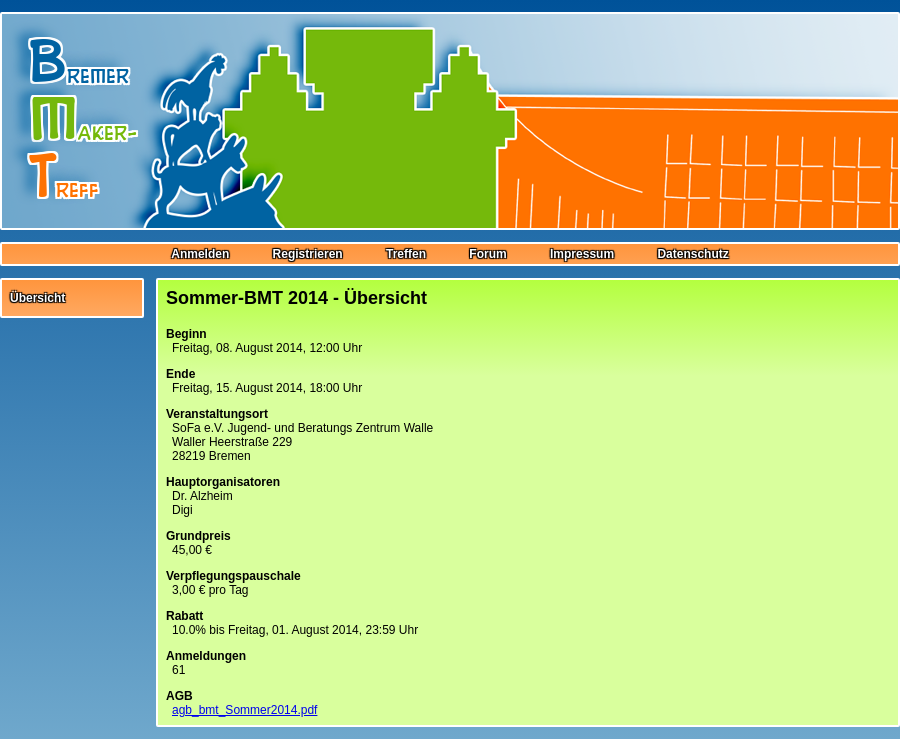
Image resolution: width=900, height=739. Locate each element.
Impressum (582, 254)
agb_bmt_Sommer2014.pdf (244, 710)
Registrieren (308, 254)
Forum (487, 254)
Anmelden (200, 254)
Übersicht (37, 298)
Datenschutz (692, 254)
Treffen (406, 254)
